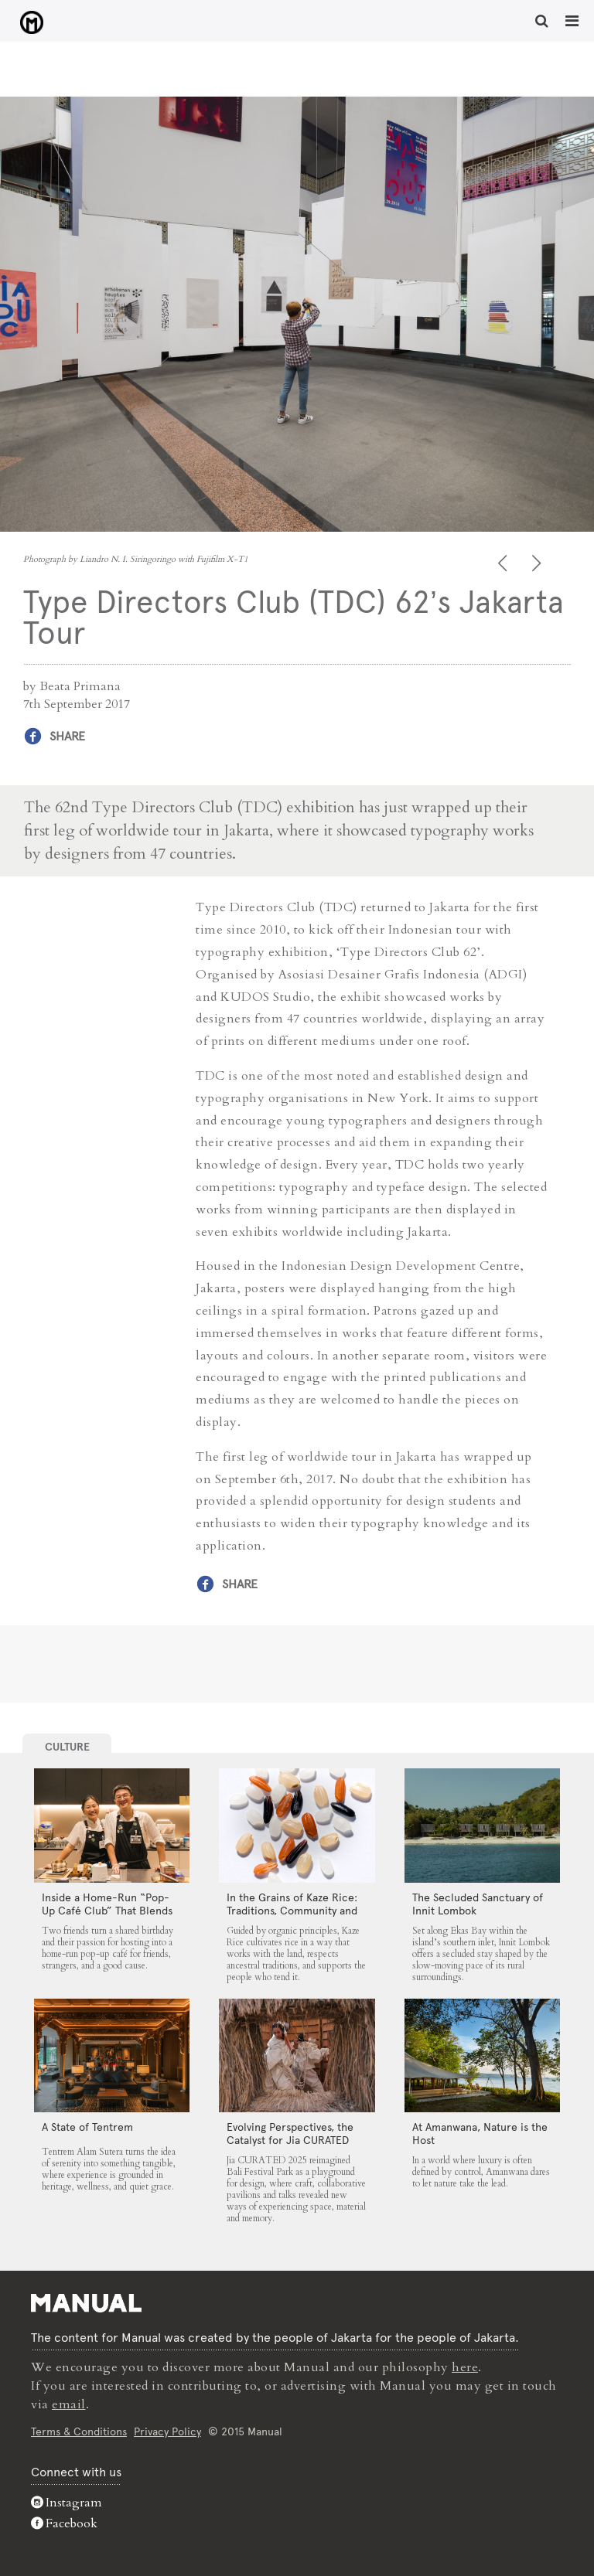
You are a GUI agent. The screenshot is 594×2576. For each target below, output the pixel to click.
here (465, 2367)
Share (67, 736)
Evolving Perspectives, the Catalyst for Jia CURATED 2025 (290, 2140)
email (69, 2404)
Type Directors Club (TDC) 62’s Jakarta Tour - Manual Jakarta (31, 22)
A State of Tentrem (87, 2127)
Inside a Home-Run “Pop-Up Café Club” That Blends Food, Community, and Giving (107, 1917)
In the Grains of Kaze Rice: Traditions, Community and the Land (292, 1910)
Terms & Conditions (79, 2431)
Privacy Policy (167, 2431)
